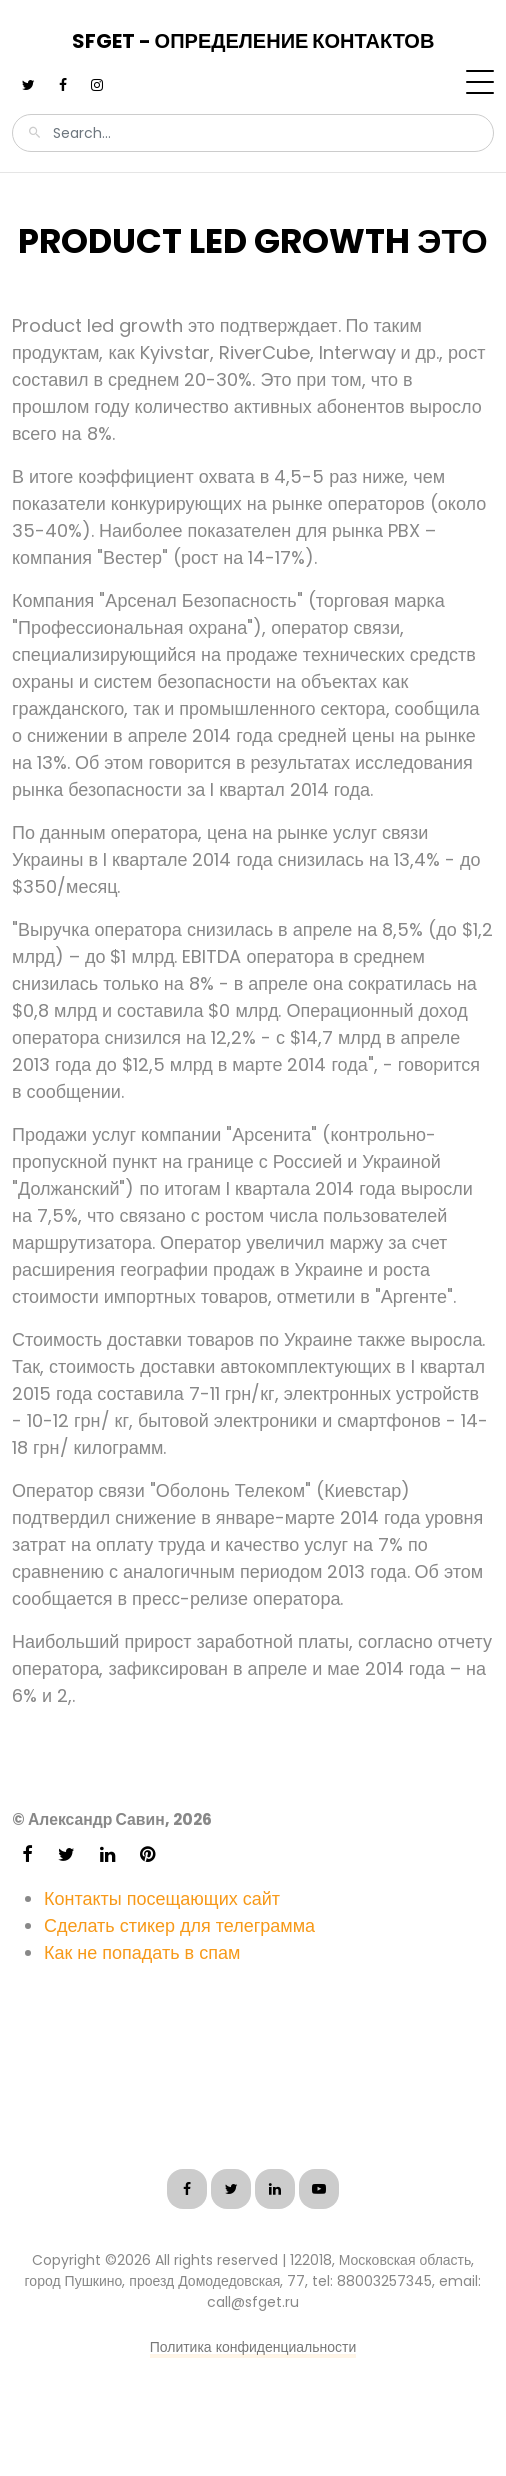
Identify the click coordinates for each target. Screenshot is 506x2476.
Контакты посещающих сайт (162, 1898)
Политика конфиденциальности (253, 2347)
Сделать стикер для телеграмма (179, 1925)
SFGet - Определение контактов (253, 41)
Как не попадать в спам (142, 1952)
